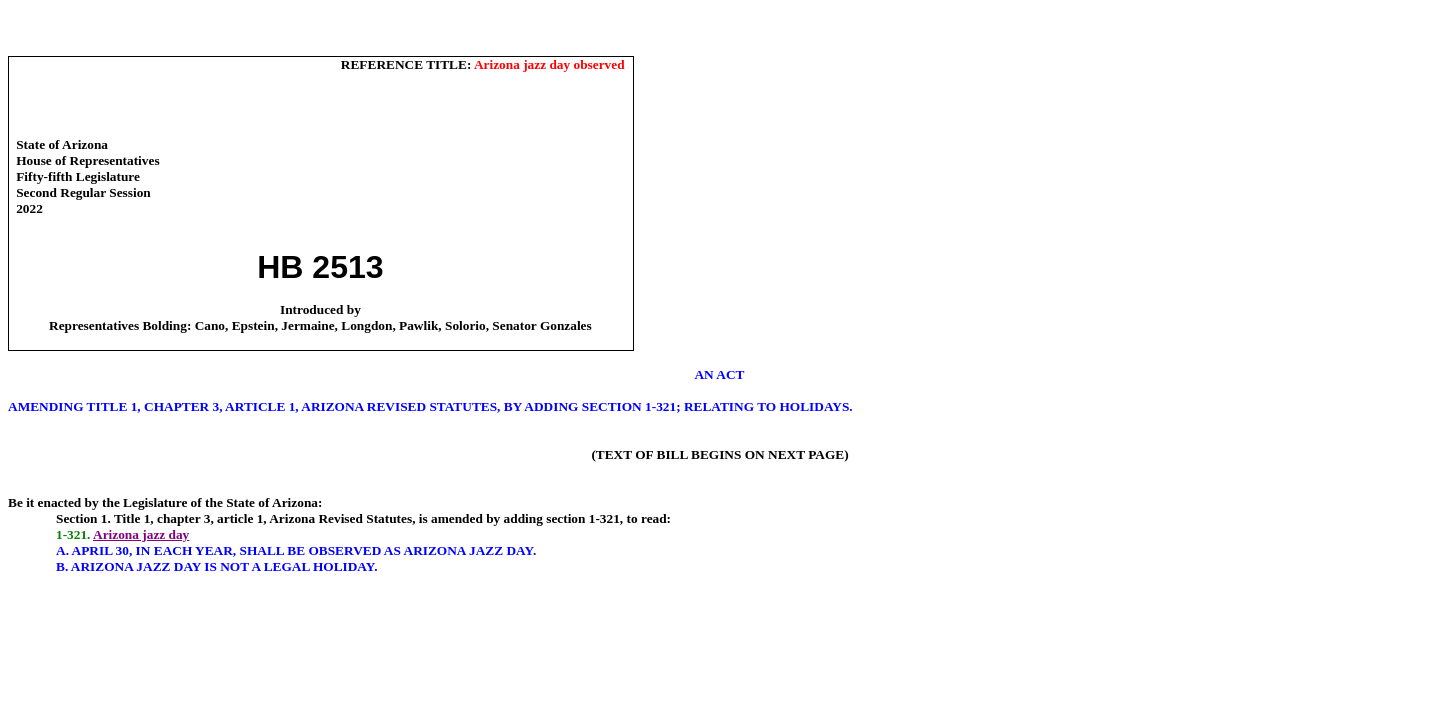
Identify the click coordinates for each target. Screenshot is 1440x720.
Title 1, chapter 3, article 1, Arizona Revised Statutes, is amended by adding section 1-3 (360, 518)
